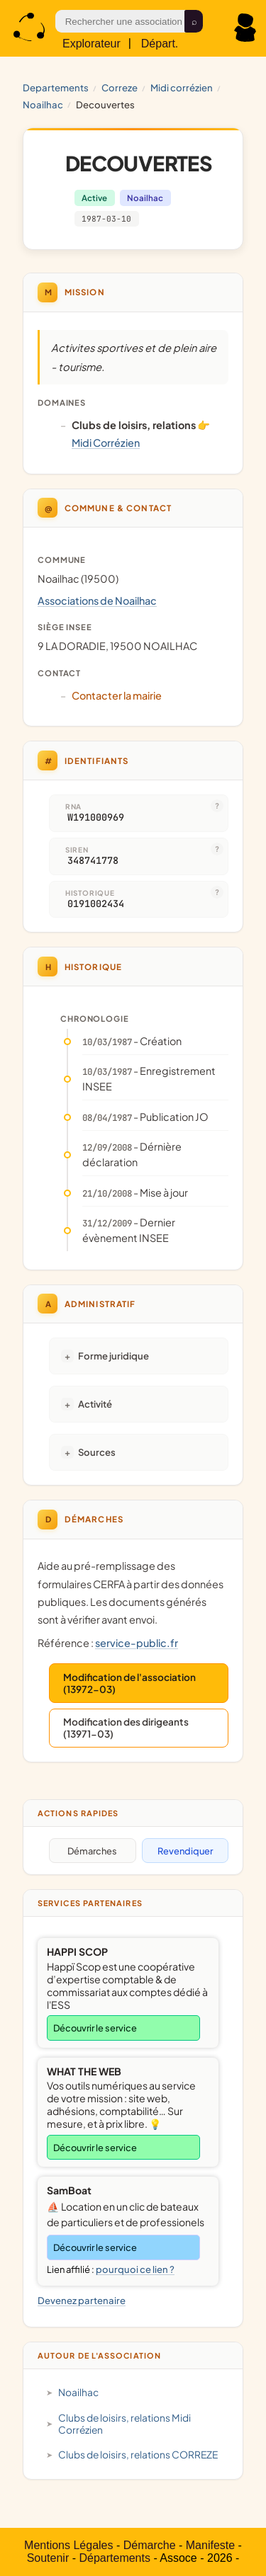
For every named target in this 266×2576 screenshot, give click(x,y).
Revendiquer (185, 1851)
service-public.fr (136, 1642)
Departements (56, 87)
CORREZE (119, 87)
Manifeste (210, 2545)
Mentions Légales (68, 2545)
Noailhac (43, 104)
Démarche (149, 2545)
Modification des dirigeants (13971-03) (126, 1728)
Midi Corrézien (181, 87)
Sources (97, 1452)
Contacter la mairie (117, 695)
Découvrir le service (95, 2028)
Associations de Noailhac (97, 600)
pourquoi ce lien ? (135, 2269)
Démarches (92, 1851)
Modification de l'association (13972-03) (129, 1683)
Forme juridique (113, 1356)
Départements (114, 2558)
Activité (95, 1404)
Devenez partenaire (82, 2300)
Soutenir (48, 2558)
